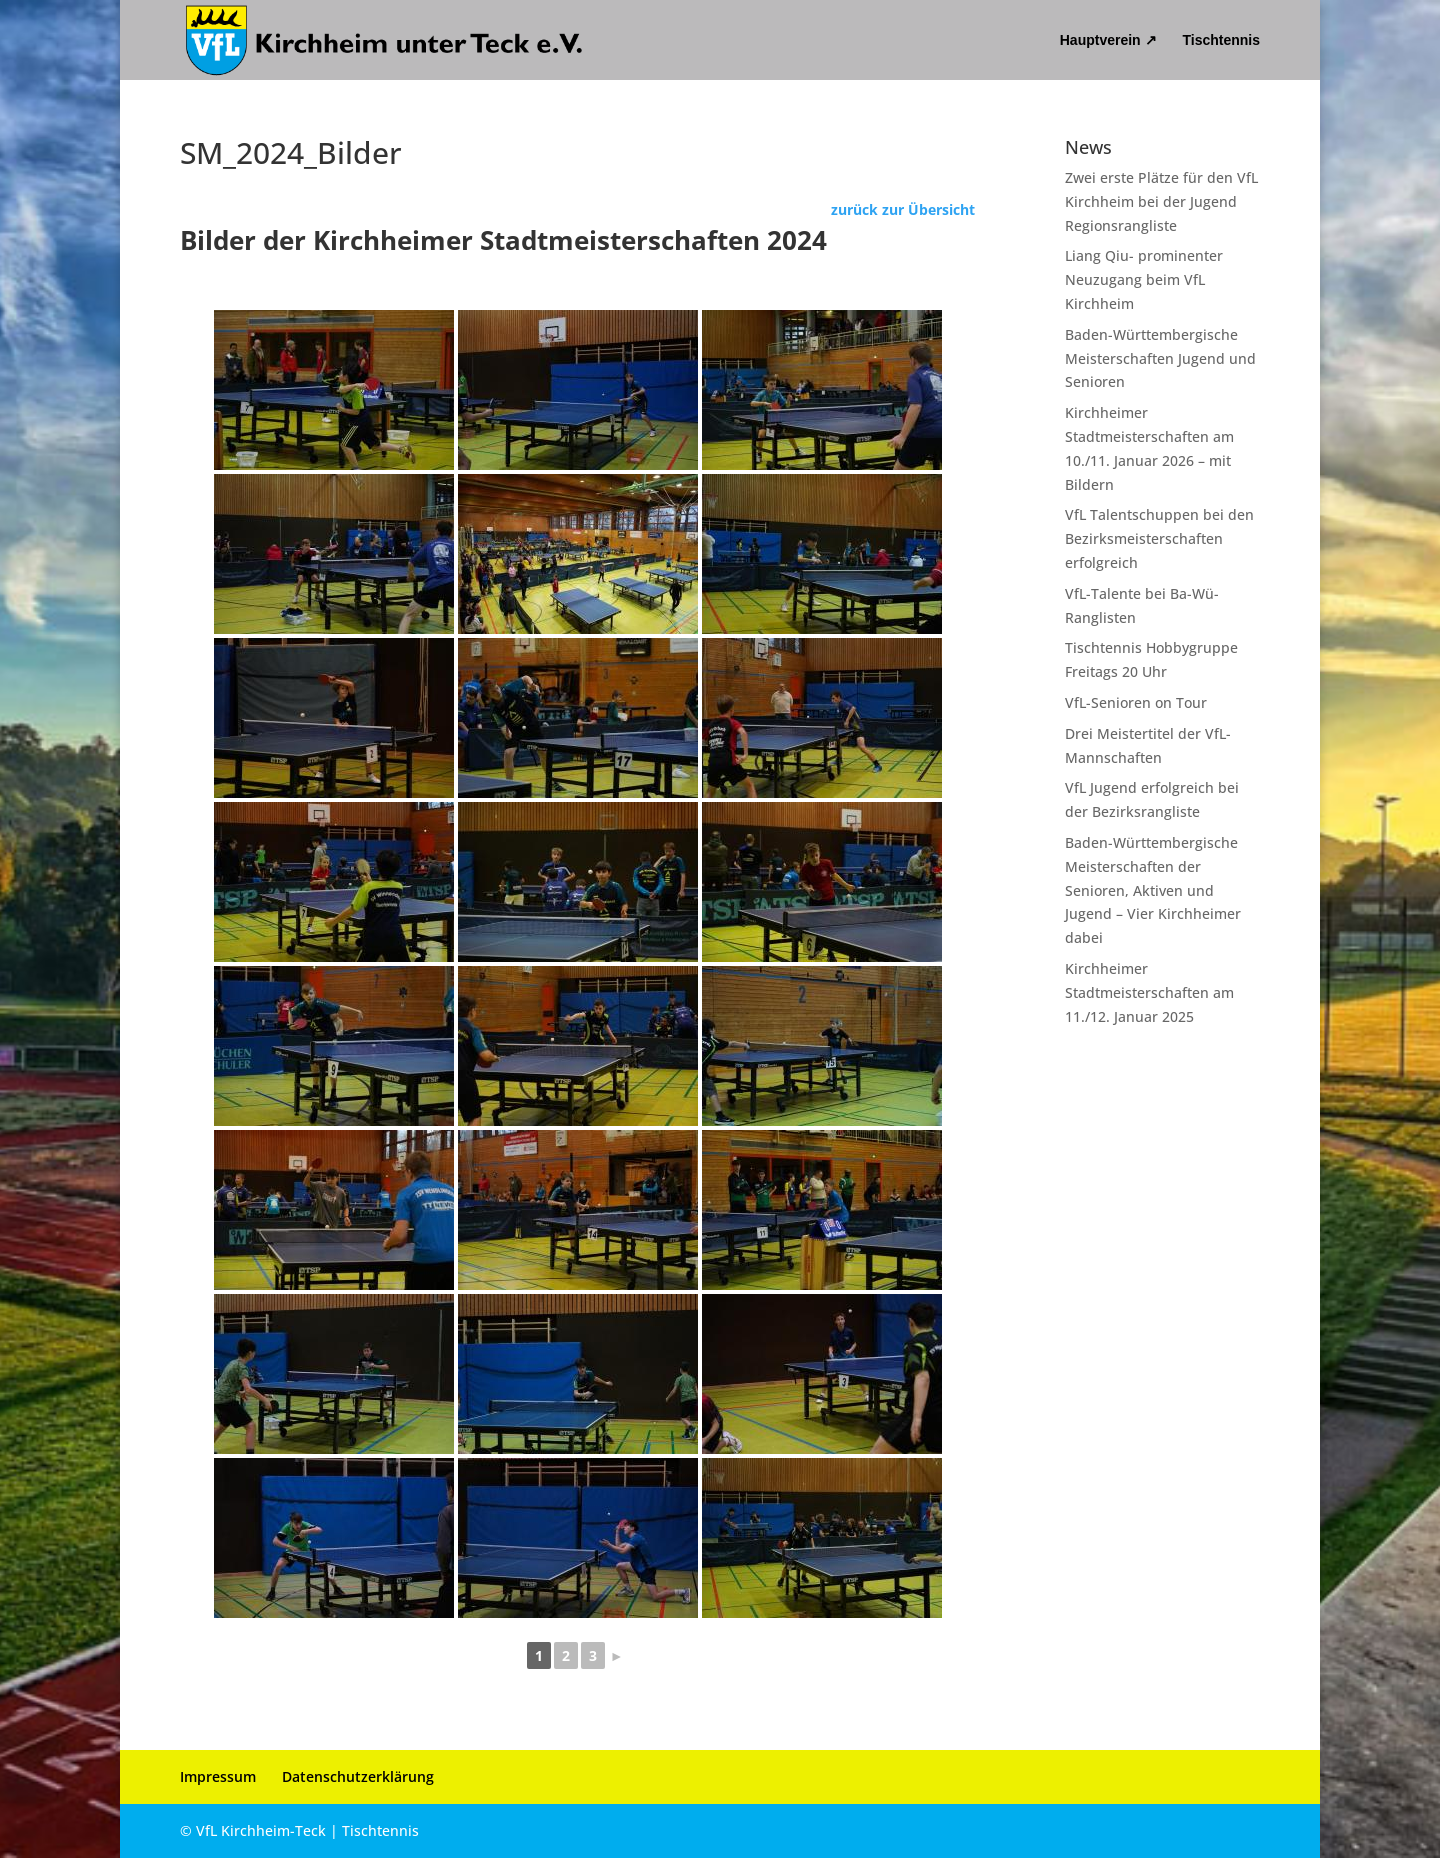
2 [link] (566, 1655)
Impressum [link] (218, 1776)
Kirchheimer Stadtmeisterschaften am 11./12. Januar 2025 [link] (1149, 992)
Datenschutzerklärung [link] (358, 1776)
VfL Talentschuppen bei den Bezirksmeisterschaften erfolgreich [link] (1159, 538)
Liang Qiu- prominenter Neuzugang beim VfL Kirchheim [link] (1144, 279)
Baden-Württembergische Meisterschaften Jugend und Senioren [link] (1160, 358)
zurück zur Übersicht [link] (903, 209)
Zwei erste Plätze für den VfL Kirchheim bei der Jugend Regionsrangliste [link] (1161, 201)
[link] (385, 39)
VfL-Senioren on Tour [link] (1136, 702)
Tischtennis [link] (1221, 40)
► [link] (617, 1655)
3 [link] (593, 1655)
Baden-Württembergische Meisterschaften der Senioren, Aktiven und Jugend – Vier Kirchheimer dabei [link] (1153, 890)
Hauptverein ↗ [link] (1108, 40)
